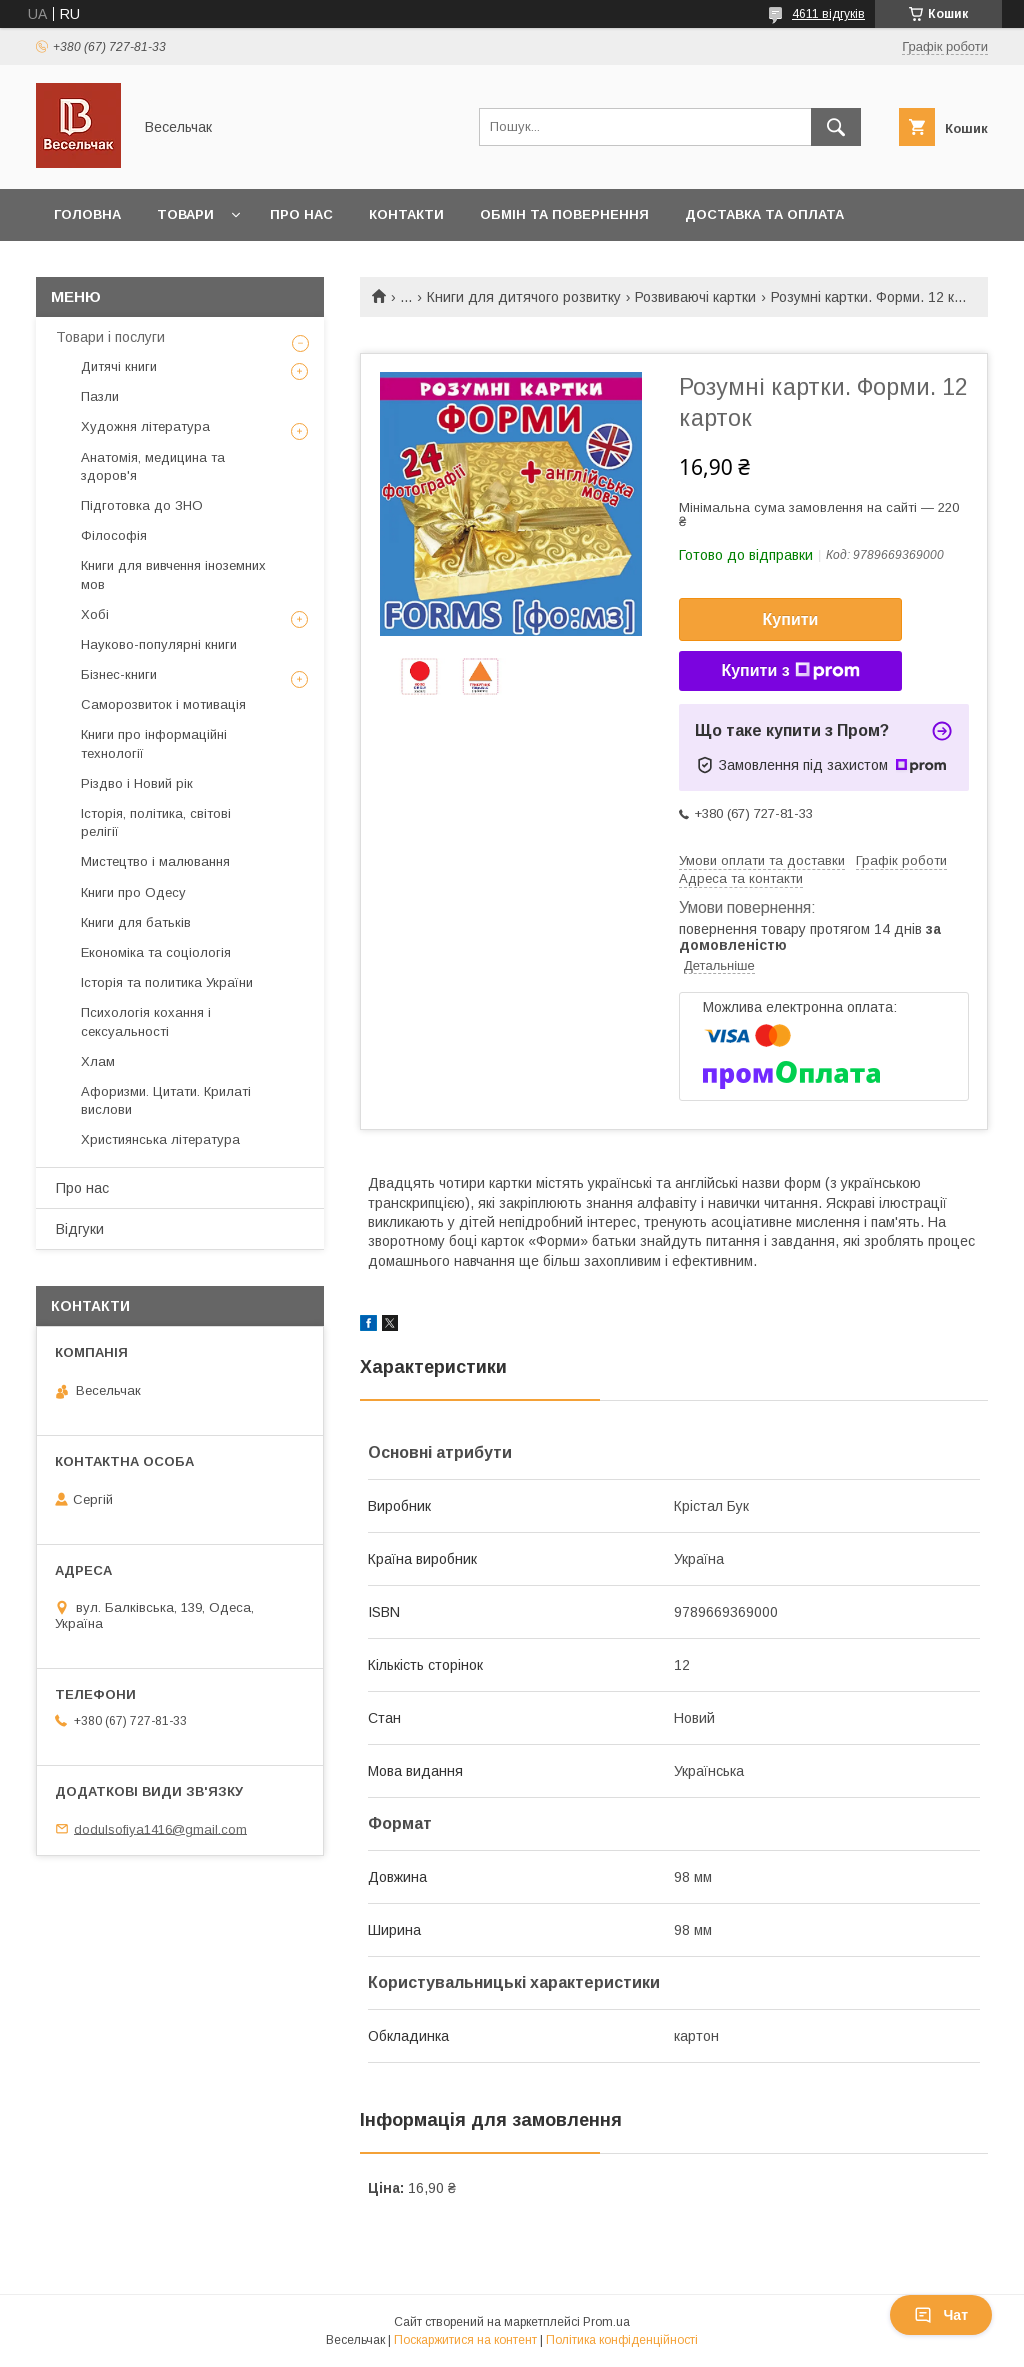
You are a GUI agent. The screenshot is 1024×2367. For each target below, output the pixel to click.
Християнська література (160, 1139)
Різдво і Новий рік (137, 783)
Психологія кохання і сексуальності (146, 1021)
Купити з (790, 671)
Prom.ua (606, 2322)
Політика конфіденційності (622, 2340)
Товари (185, 214)
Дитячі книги (119, 366)
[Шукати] (836, 127)
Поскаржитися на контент (465, 2340)
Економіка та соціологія (156, 952)
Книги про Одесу (133, 892)
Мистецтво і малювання (155, 861)
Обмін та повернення (564, 214)
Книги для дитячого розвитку (524, 297)
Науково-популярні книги (159, 644)
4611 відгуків (828, 14)
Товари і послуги (110, 337)
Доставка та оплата (764, 214)
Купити (791, 619)
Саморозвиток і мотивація (163, 704)
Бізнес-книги (119, 674)
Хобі (95, 614)
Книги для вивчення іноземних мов (173, 574)
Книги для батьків (136, 922)
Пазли (100, 396)
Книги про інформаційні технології (154, 743)
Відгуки (80, 1229)
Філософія (114, 535)
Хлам (98, 1061)
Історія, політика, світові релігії (156, 822)
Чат (941, 2315)
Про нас (301, 214)
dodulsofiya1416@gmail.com (160, 1828)
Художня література (145, 426)
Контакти (406, 214)
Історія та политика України (167, 982)
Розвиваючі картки (695, 297)
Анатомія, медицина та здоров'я (153, 466)
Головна (87, 214)
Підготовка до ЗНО (142, 505)
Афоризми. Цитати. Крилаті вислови (166, 1100)
